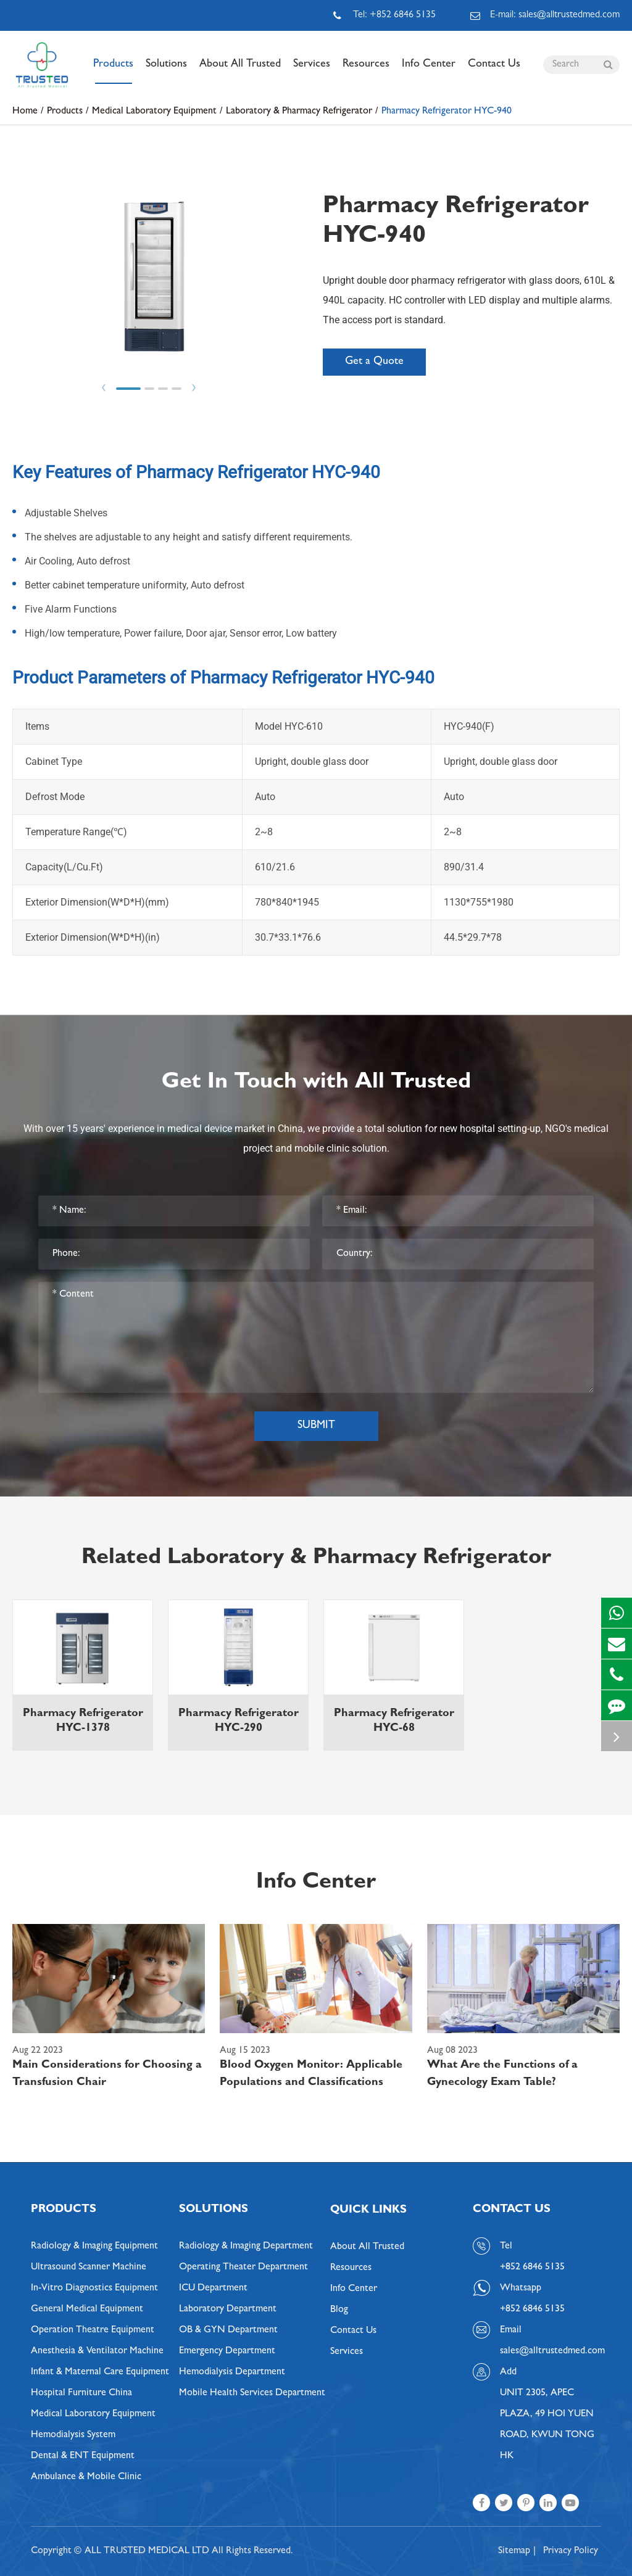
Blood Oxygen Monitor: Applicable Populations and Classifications (311, 2074)
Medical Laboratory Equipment (154, 112)
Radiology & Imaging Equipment (94, 2247)
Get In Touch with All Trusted (316, 1083)
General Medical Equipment (87, 2309)
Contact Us (494, 71)
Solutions (166, 71)
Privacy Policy (570, 2551)
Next (194, 387)
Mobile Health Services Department (252, 2393)
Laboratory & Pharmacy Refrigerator (299, 112)
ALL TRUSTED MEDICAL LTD (147, 2551)
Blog (339, 2310)
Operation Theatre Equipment (92, 2330)
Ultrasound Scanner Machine (88, 2268)
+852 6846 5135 (532, 2309)
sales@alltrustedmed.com (550, 2351)
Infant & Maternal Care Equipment (100, 2372)
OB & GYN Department (228, 2330)
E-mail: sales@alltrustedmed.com (545, 15)
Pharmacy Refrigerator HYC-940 (446, 112)
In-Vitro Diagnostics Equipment (94, 2288)
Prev (104, 387)
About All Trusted (240, 71)
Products (113, 71)
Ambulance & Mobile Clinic (86, 2477)
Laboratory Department (227, 2309)
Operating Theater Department (243, 2268)
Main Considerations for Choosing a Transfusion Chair (107, 2074)
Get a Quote (374, 362)
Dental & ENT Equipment (83, 2456)
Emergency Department (227, 2351)
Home (25, 112)
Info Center (428, 71)
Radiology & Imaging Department (246, 2247)
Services (311, 71)
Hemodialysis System (73, 2435)
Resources (366, 71)
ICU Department (213, 2288)
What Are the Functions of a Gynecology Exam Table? (502, 2074)
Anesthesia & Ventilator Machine (97, 2351)
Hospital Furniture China (81, 2393)
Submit (316, 1426)
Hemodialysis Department (232, 2372)
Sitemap (514, 2551)
